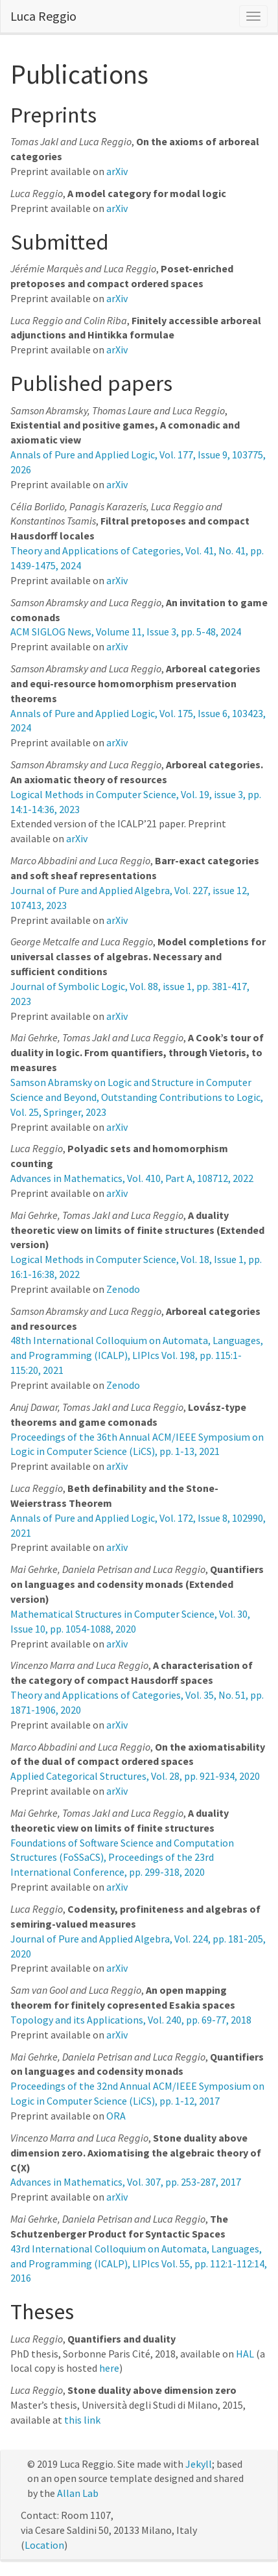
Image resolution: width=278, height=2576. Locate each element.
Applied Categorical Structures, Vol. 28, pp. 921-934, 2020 (135, 1775)
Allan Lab (77, 2493)
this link (82, 2419)
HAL (245, 2353)
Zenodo (123, 1288)
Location (44, 2544)
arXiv (117, 171)
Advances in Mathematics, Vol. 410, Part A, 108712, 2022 (131, 1178)
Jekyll (198, 2463)
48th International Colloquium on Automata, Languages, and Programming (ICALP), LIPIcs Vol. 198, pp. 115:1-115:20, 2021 (136, 1355)
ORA (116, 2115)
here (109, 2367)
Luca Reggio (43, 16)
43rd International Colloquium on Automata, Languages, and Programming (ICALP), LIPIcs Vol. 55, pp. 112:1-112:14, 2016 (138, 2263)
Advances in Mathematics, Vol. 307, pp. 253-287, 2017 (125, 2181)
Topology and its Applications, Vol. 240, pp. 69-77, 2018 (130, 2019)
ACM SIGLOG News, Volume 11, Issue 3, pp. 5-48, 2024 (125, 631)
